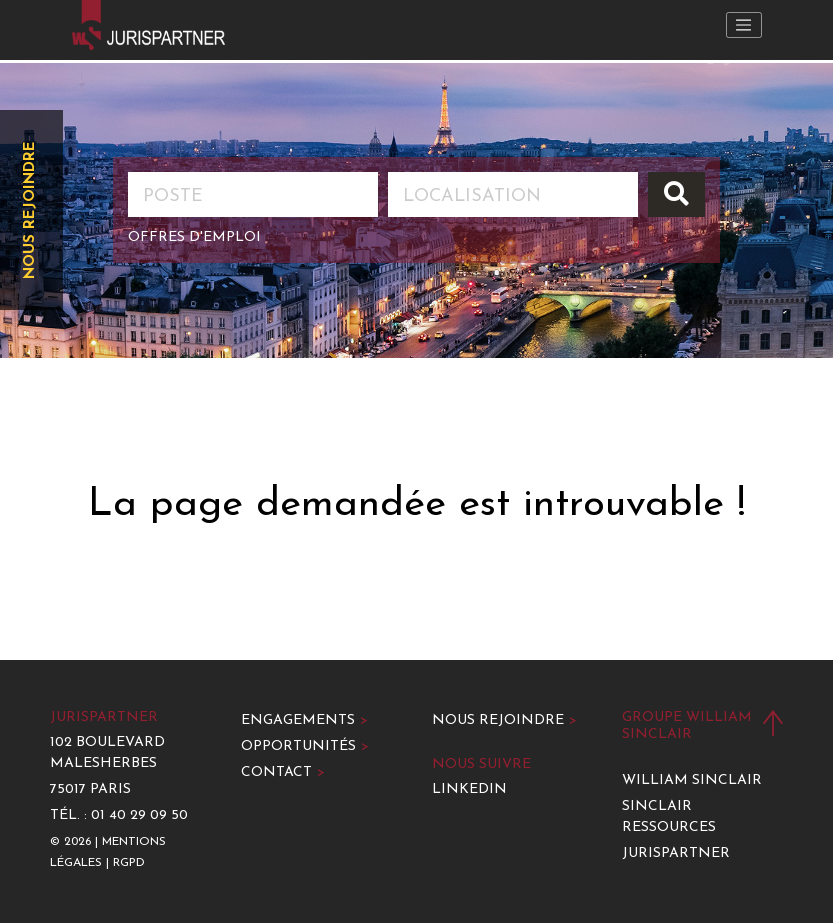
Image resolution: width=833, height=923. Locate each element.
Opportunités (305, 746)
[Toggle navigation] (744, 25)
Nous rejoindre (30, 210)
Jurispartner (676, 853)
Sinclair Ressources (669, 817)
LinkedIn (469, 789)
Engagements (304, 720)
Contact (283, 772)
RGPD (129, 863)
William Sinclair (692, 780)
